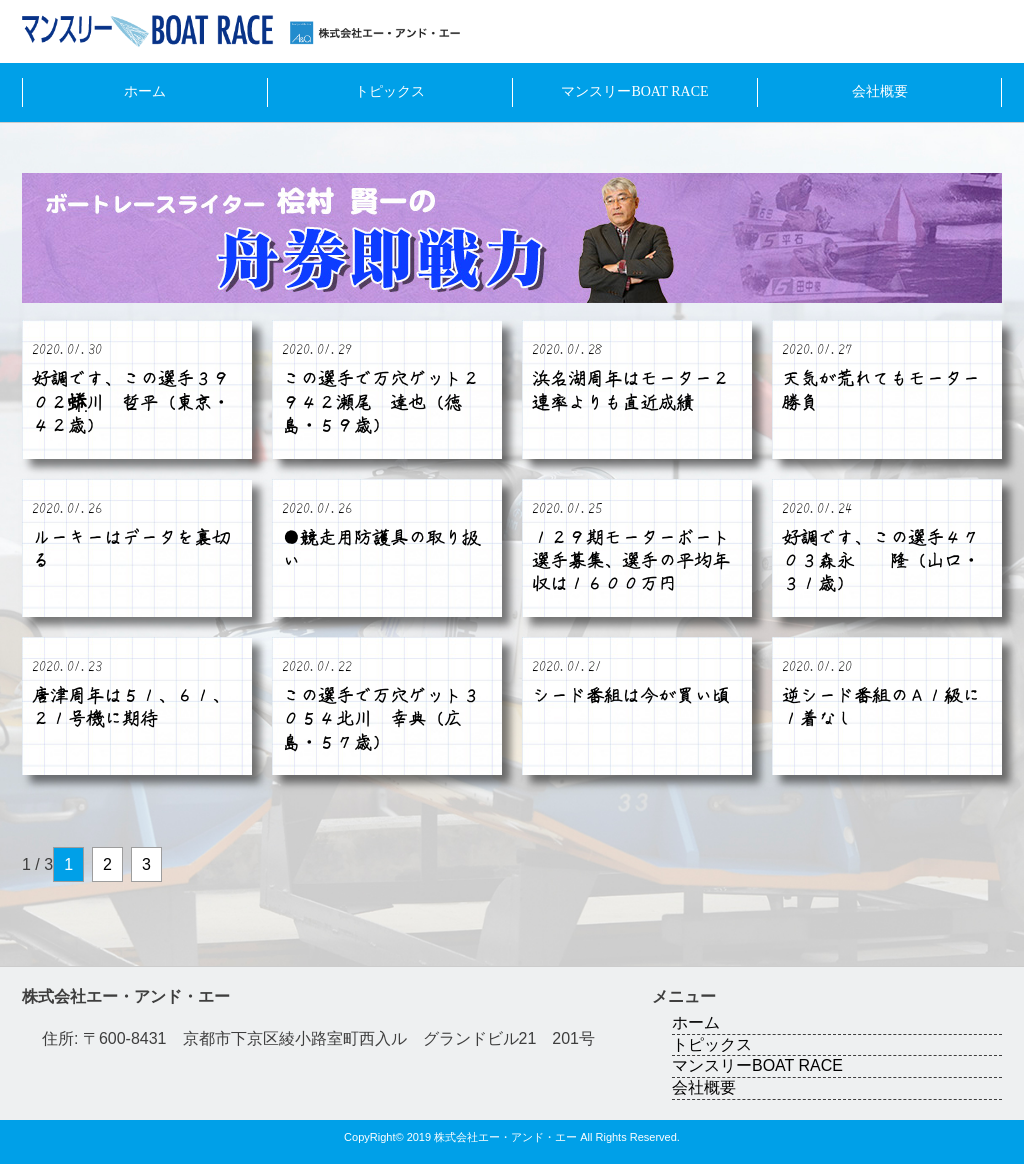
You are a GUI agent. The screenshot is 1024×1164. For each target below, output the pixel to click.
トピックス (390, 91)
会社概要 (880, 91)
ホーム (145, 91)
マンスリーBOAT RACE (634, 91)
